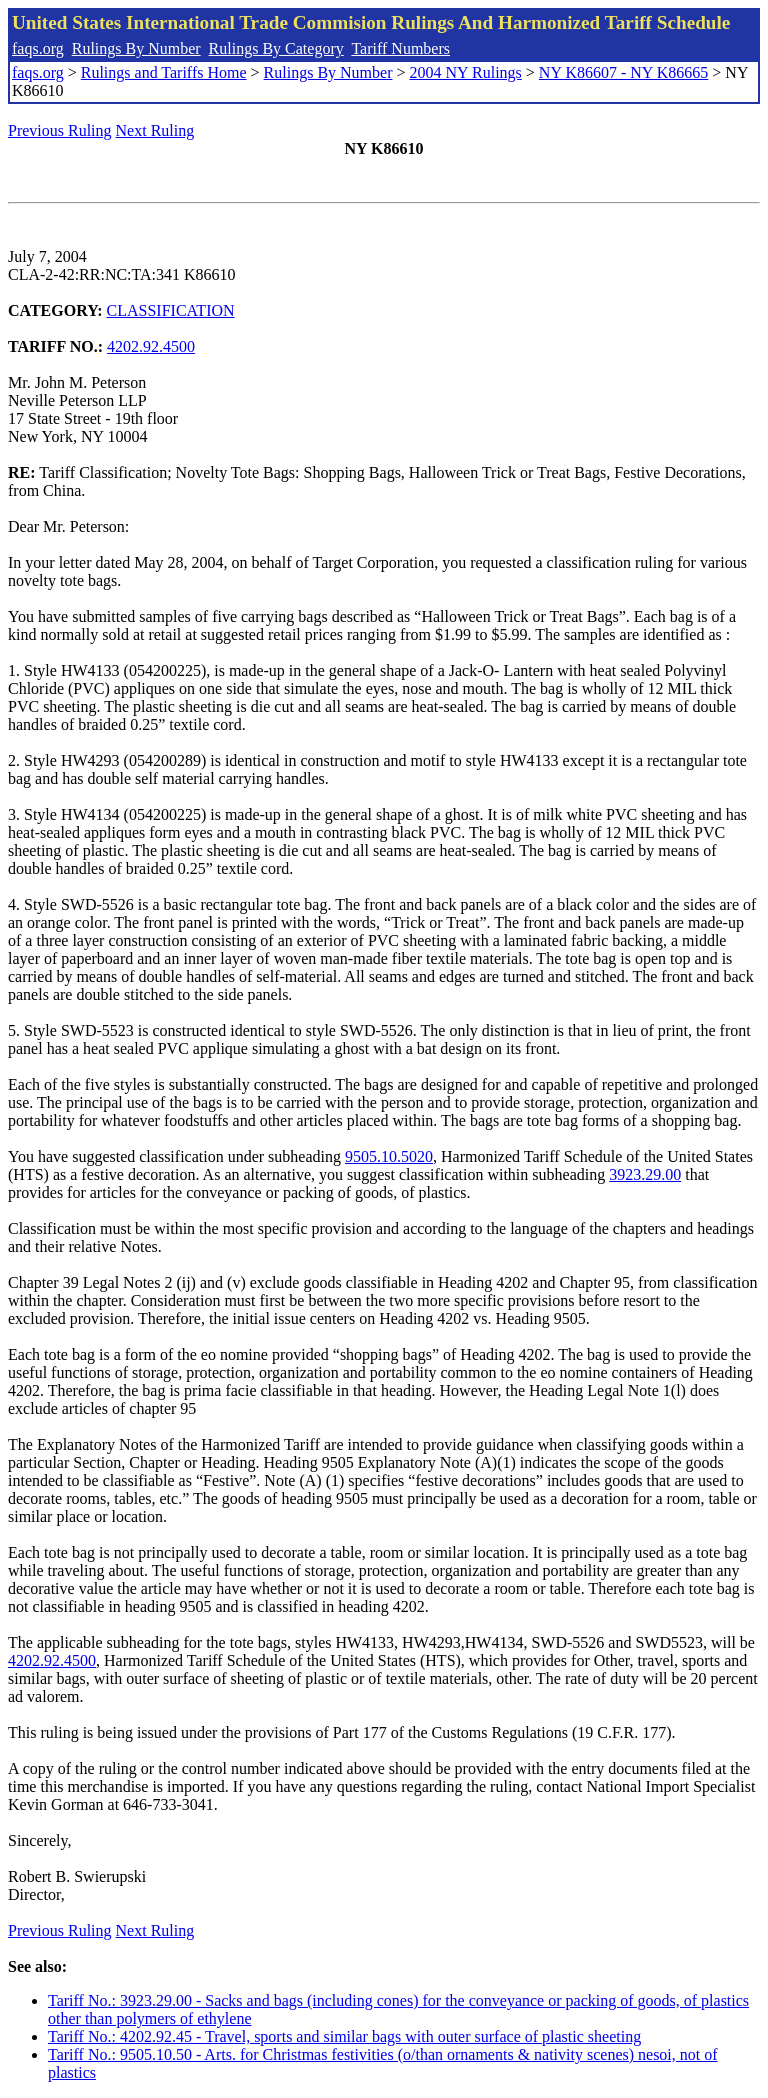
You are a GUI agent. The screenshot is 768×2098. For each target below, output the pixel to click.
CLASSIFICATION (171, 310)
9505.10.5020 (389, 1156)
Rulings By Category (276, 48)
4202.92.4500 (151, 346)
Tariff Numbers (400, 48)
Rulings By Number (136, 48)
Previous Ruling (60, 130)
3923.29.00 (645, 1174)
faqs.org (38, 48)
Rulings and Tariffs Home (164, 72)
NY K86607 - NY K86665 (623, 72)
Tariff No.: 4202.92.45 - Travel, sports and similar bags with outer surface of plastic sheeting (344, 2036)
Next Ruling (155, 130)
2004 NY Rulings (466, 72)
